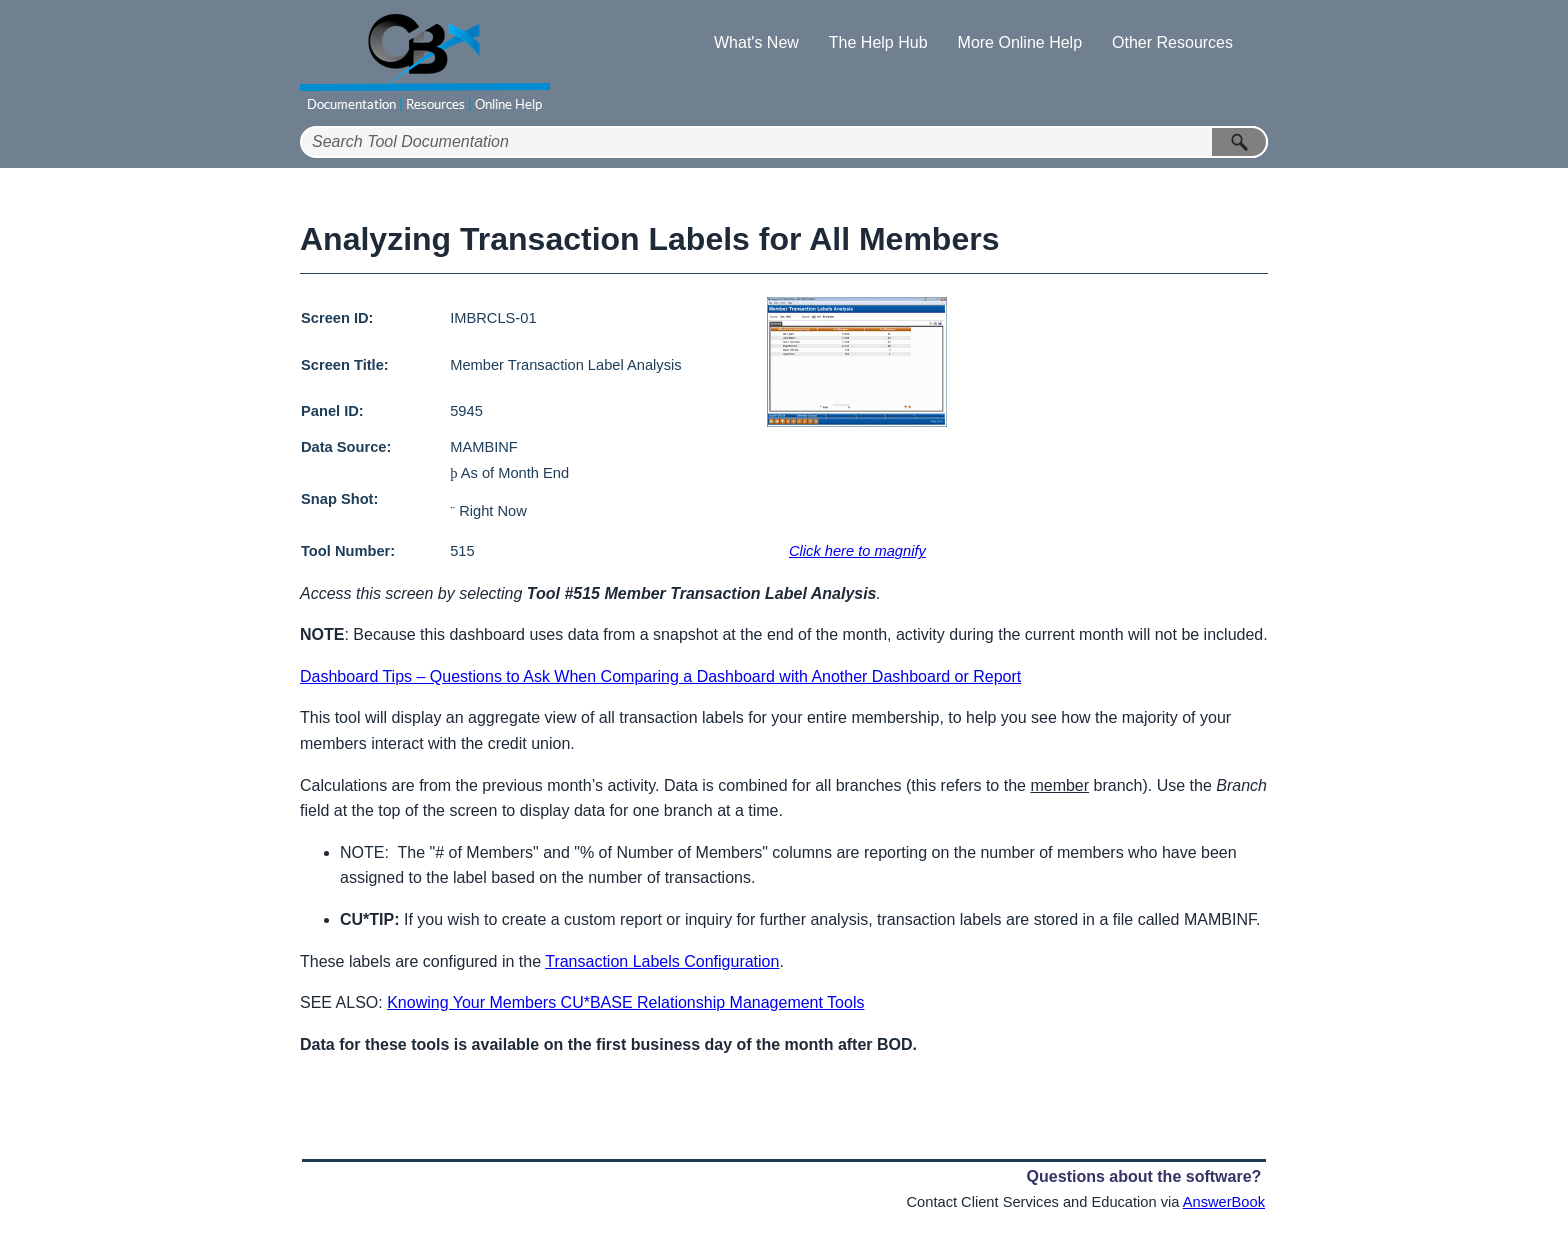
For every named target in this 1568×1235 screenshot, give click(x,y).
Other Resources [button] (1172, 42)
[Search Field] (784, 142)
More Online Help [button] (1020, 42)
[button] (1240, 142)
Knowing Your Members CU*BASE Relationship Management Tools (625, 1002)
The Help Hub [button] (878, 42)
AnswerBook (1224, 1202)
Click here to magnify (857, 551)
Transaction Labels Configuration (662, 961)
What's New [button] (756, 42)
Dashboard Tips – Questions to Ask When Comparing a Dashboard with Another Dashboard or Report (660, 676)
